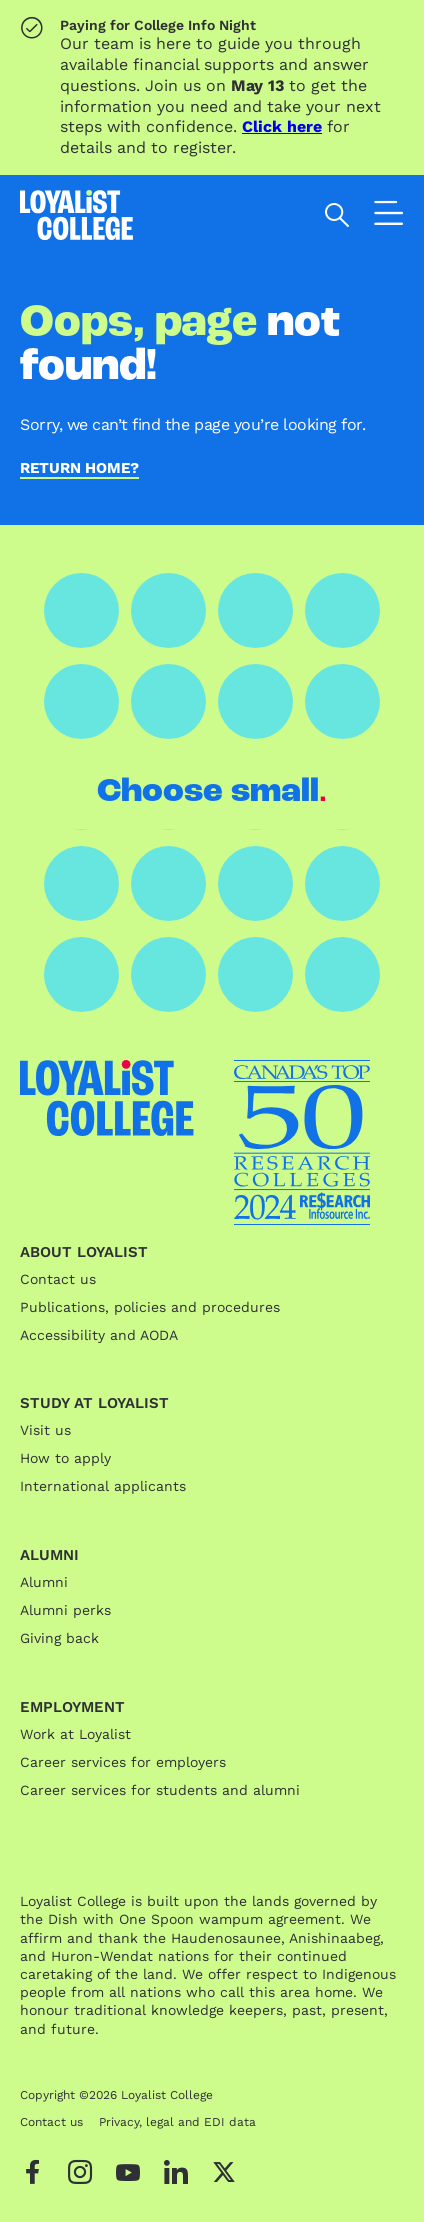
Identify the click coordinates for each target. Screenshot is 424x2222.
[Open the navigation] (389, 218)
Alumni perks (65, 1610)
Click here (282, 126)
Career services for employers (123, 1762)
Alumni (44, 1582)
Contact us (58, 1279)
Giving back (59, 1638)
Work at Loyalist (75, 1734)
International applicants (103, 1486)
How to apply (65, 1458)
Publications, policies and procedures (150, 1307)
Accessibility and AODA (99, 1335)
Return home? (79, 469)
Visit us (45, 1430)
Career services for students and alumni (160, 1790)
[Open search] (337, 215)
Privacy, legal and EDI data (177, 2122)
